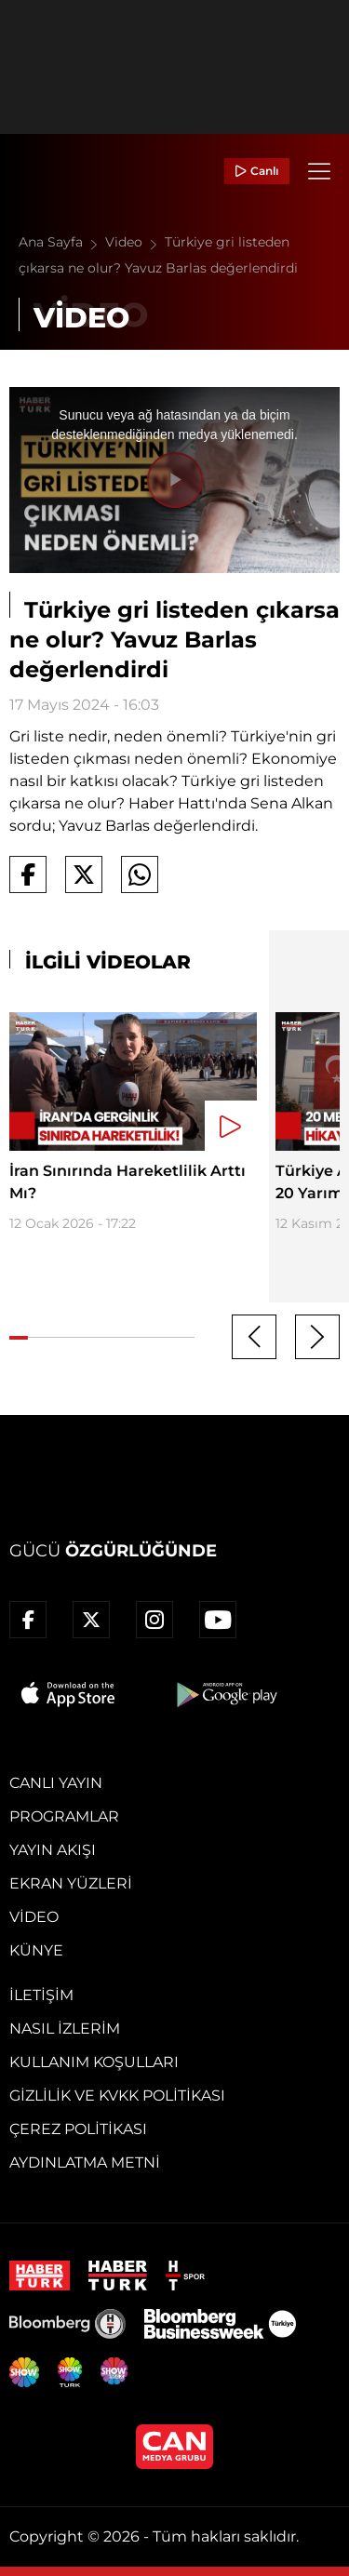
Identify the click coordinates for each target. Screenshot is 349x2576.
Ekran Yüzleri (70, 1883)
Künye (36, 1950)
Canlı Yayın (55, 1783)
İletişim (41, 1995)
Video (135, 242)
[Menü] (319, 171)
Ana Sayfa (62, 242)
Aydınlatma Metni (84, 2162)
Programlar (64, 1816)
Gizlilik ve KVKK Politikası (117, 2095)
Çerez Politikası (78, 2129)
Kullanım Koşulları (94, 2062)
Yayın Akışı (52, 1850)
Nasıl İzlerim (64, 2028)
